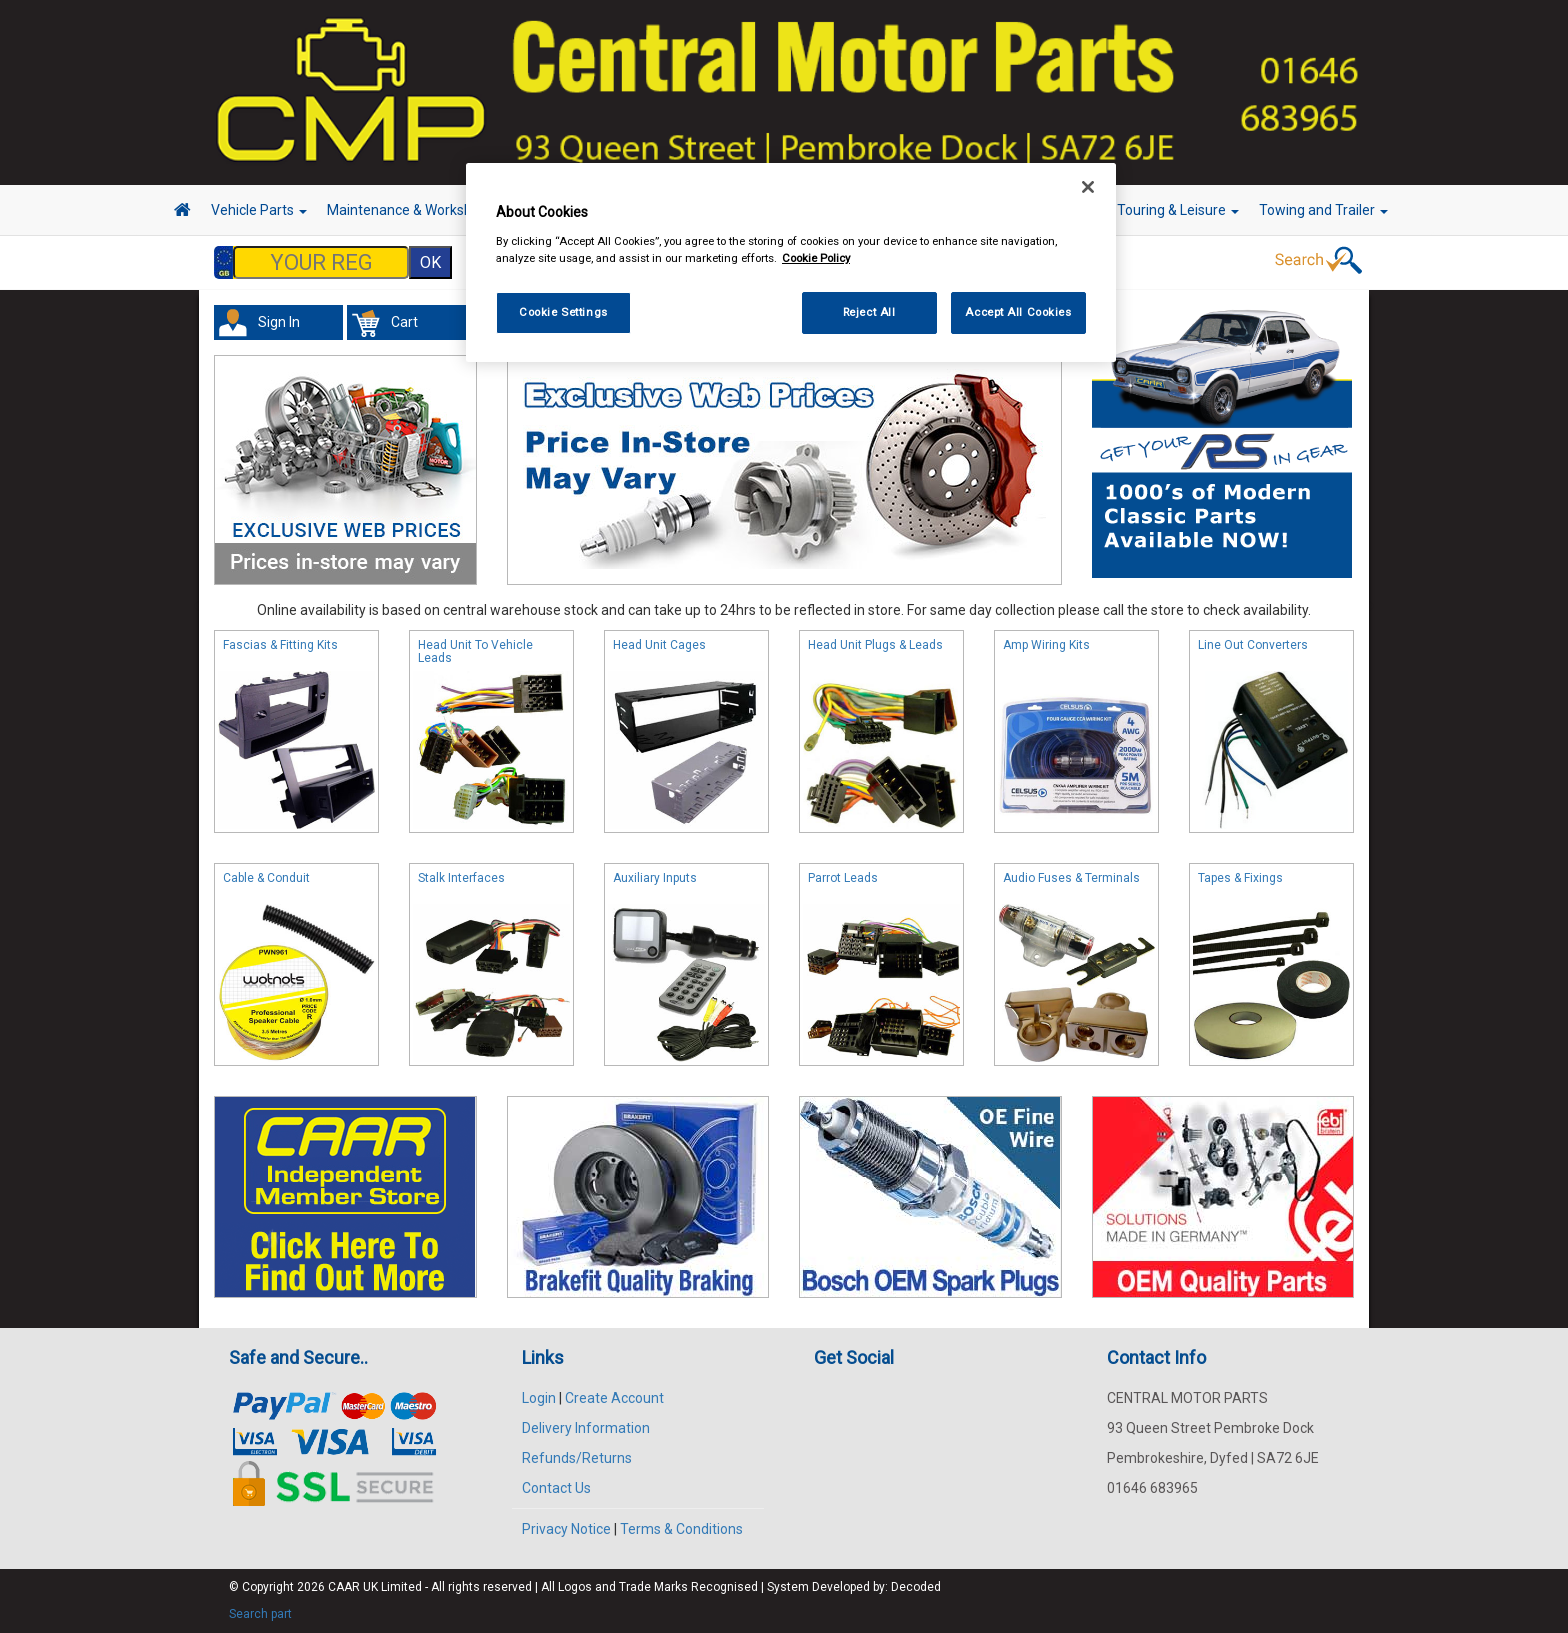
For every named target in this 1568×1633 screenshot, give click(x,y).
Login (539, 1398)
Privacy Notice (566, 1529)
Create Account (614, 1398)
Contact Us (556, 1488)
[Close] (1088, 187)
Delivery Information (586, 1428)
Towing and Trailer (1323, 210)
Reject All (869, 312)
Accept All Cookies (1018, 312)
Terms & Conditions (681, 1529)
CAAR (344, 1587)
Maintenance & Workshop (414, 210)
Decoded (916, 1587)
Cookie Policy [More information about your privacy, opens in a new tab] (816, 258)
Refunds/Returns (577, 1458)
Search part (260, 1614)
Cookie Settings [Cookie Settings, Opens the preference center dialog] (563, 312)
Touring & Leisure (1178, 210)
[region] (791, 262)
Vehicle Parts (259, 210)
